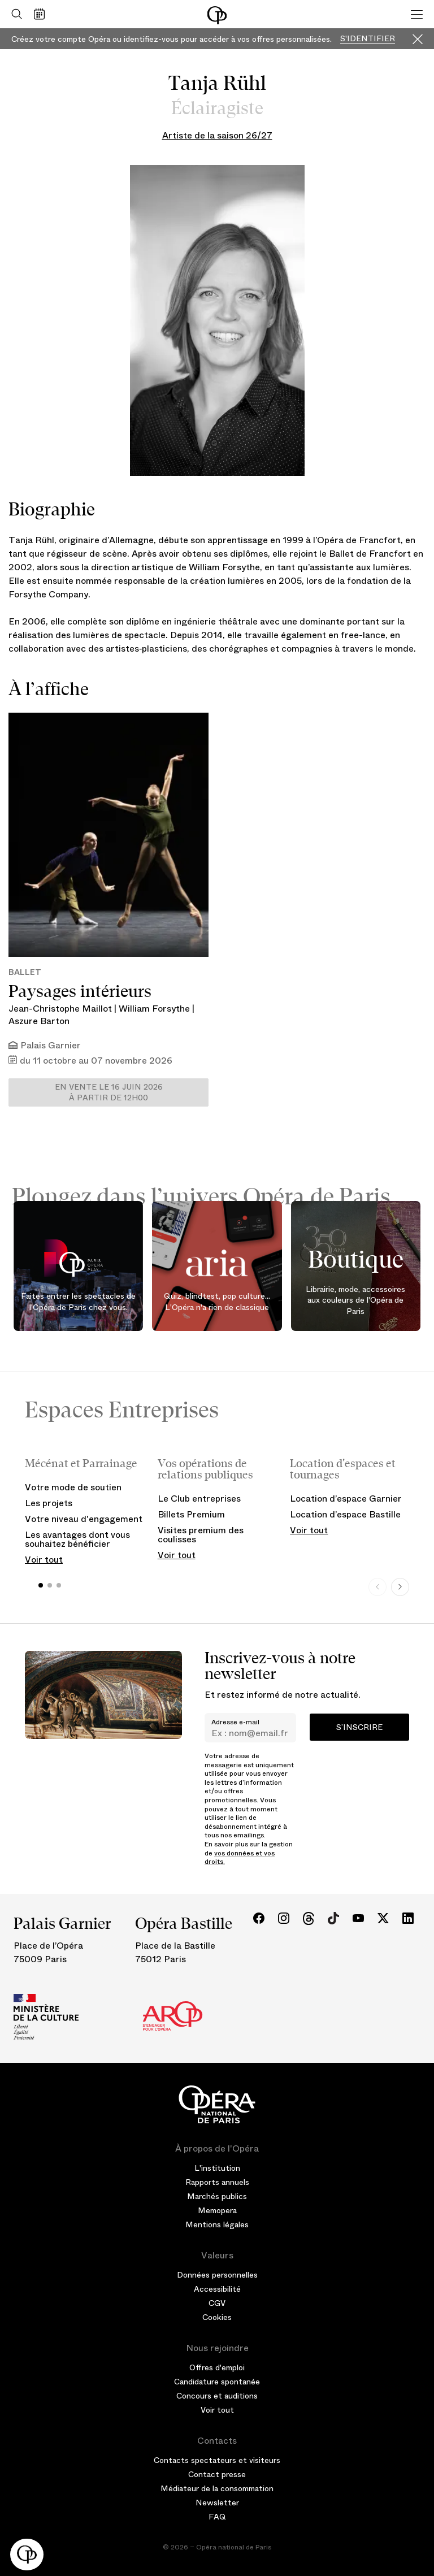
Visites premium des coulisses (201, 1535)
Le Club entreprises (199, 1498)
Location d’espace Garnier (346, 1498)
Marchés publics (217, 2196)
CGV (217, 2303)
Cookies (217, 2317)
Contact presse (217, 2474)
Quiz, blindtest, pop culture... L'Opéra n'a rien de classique (217, 1301)
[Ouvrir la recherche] (14, 14)
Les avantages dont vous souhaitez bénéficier (77, 1539)
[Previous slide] (377, 1587)
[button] (27, 2554)
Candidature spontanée (217, 2381)
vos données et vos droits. (240, 1857)
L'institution (217, 2168)
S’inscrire (359, 1727)
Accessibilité (217, 2289)
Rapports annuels (217, 2182)
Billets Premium (191, 1514)
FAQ (217, 2516)
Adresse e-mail (235, 1722)
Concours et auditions (217, 2395)
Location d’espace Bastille (345, 1514)
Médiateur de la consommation (217, 2488)
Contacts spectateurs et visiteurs (217, 2460)
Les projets (48, 1503)
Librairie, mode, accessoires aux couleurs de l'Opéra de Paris (355, 1300)
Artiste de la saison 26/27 (217, 135)
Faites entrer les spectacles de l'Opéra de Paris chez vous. (78, 1301)
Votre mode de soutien (73, 1487)
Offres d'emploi (217, 2367)
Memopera (217, 2210)
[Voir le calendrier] (42, 14)
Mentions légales (217, 2224)
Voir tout (44, 1559)
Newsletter (217, 2502)
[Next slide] (400, 1587)
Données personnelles (217, 2274)
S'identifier (367, 39)
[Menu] (417, 14)
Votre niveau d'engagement (83, 1518)
